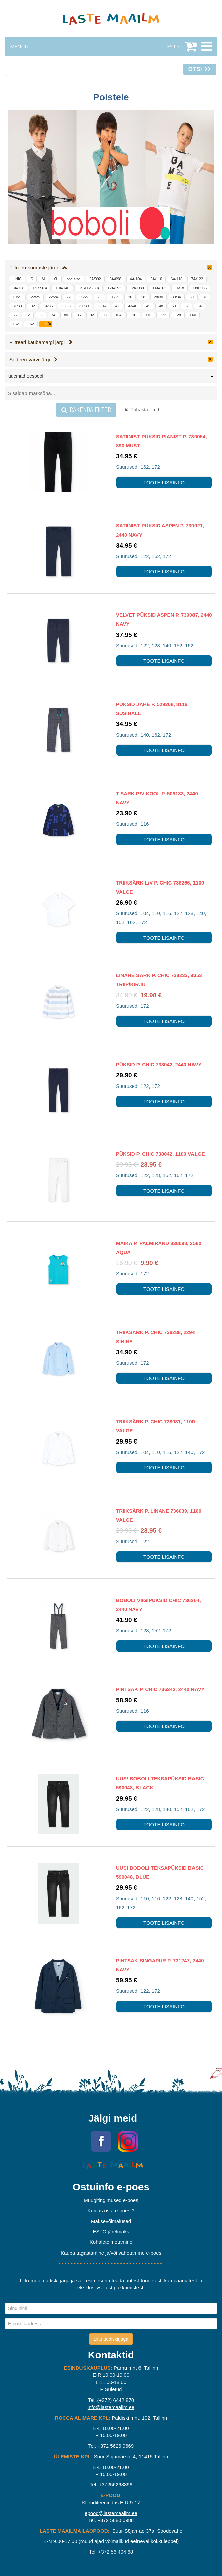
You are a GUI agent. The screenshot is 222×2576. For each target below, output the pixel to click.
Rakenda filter (86, 409)
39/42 (102, 306)
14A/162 (159, 288)
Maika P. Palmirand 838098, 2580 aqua (158, 1247)
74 (53, 315)
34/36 (48, 306)
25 (99, 297)
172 (44, 324)
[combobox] (111, 377)
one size (73, 279)
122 (163, 315)
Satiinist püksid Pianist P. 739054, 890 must (161, 441)
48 (161, 306)
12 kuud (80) (88, 288)
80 (66, 315)
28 (143, 297)
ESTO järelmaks (111, 2231)
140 (193, 315)
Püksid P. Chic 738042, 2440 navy (159, 1064)
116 (148, 315)
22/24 (53, 297)
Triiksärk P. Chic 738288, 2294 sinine (155, 1336)
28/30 (158, 297)
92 (92, 315)
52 (186, 306)
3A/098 (115, 279)
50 (174, 306)
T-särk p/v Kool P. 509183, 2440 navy (157, 798)
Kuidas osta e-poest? (111, 2210)
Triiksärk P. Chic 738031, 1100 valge (155, 1426)
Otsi (199, 69)
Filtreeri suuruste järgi (38, 267)
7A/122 (197, 279)
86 (79, 315)
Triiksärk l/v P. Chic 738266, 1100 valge (160, 887)
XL (55, 279)
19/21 (17, 297)
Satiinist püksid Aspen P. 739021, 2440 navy (160, 530)
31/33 (17, 306)
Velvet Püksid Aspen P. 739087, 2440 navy (164, 619)
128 (178, 315)
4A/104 (136, 279)
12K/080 (137, 288)
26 (130, 297)
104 (118, 315)
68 (41, 315)
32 (33, 306)
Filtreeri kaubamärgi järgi (41, 342)
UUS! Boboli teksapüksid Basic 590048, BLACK (160, 1783)
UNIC (17, 279)
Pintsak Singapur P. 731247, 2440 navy (160, 1965)
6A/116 (176, 279)
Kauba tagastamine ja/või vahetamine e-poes (111, 2253)
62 (27, 315)
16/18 (179, 288)
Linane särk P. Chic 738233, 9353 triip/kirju (159, 979)
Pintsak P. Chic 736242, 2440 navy (160, 1689)
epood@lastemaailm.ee (111, 2513)
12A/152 (114, 288)
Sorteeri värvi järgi (33, 359)
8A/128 (18, 288)
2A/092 (95, 279)
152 (16, 324)
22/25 (35, 297)
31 (205, 297)
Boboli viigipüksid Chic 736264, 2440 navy (158, 1604)
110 (133, 315)
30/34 (176, 297)
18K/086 (200, 288)
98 (105, 315)
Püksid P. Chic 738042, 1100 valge (160, 1154)
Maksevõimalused (111, 2221)
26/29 (115, 297)
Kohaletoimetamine (111, 2242)
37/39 (84, 306)
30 (192, 297)
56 (15, 315)
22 (69, 297)
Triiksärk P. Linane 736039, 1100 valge (158, 1515)
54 (200, 306)
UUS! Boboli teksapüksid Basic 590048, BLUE (160, 1872)
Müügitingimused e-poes (111, 2200)
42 (117, 306)
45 (148, 306)
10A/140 (62, 288)
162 (30, 324)
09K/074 (40, 288)
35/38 (66, 306)
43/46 (132, 306)
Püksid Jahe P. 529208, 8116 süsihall (151, 708)
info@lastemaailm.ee (111, 2407)
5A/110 (156, 279)
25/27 (84, 297)
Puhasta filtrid (141, 409)
